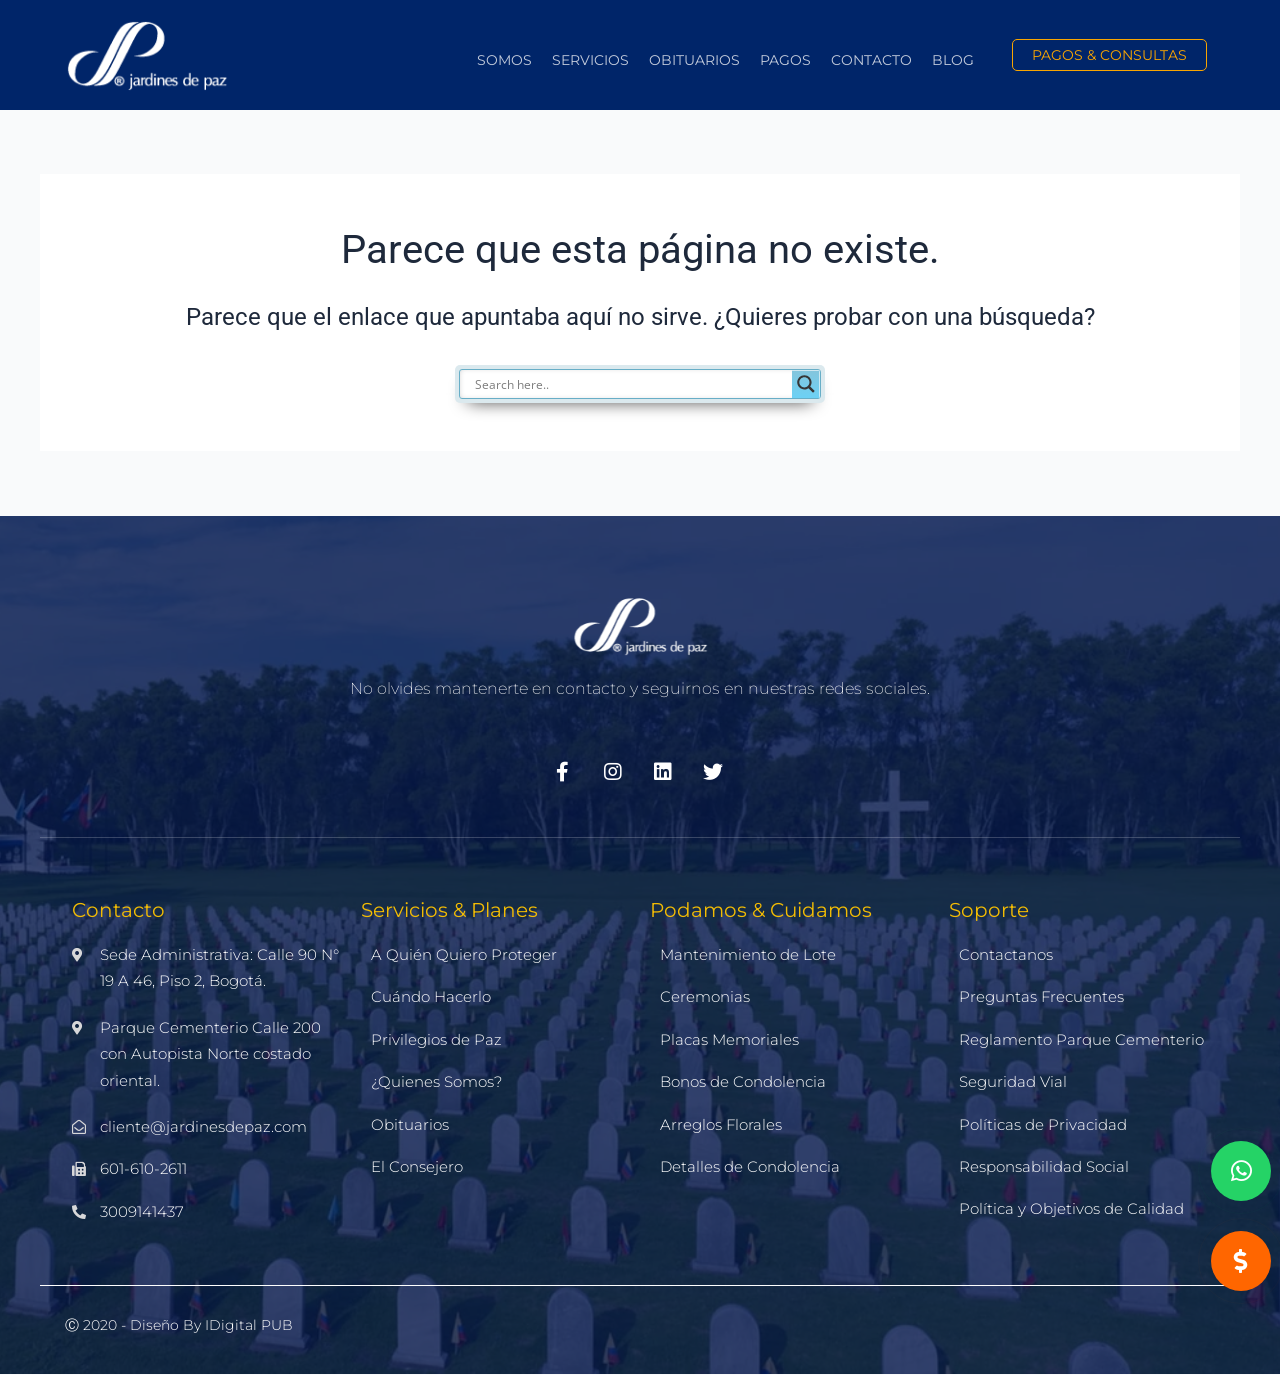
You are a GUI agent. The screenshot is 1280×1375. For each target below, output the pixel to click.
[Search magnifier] (806, 384)
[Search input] (631, 384)
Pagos (785, 60)
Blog (953, 60)
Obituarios (694, 60)
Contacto (871, 60)
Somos (504, 60)
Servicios (590, 60)
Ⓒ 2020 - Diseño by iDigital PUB (179, 1325)
